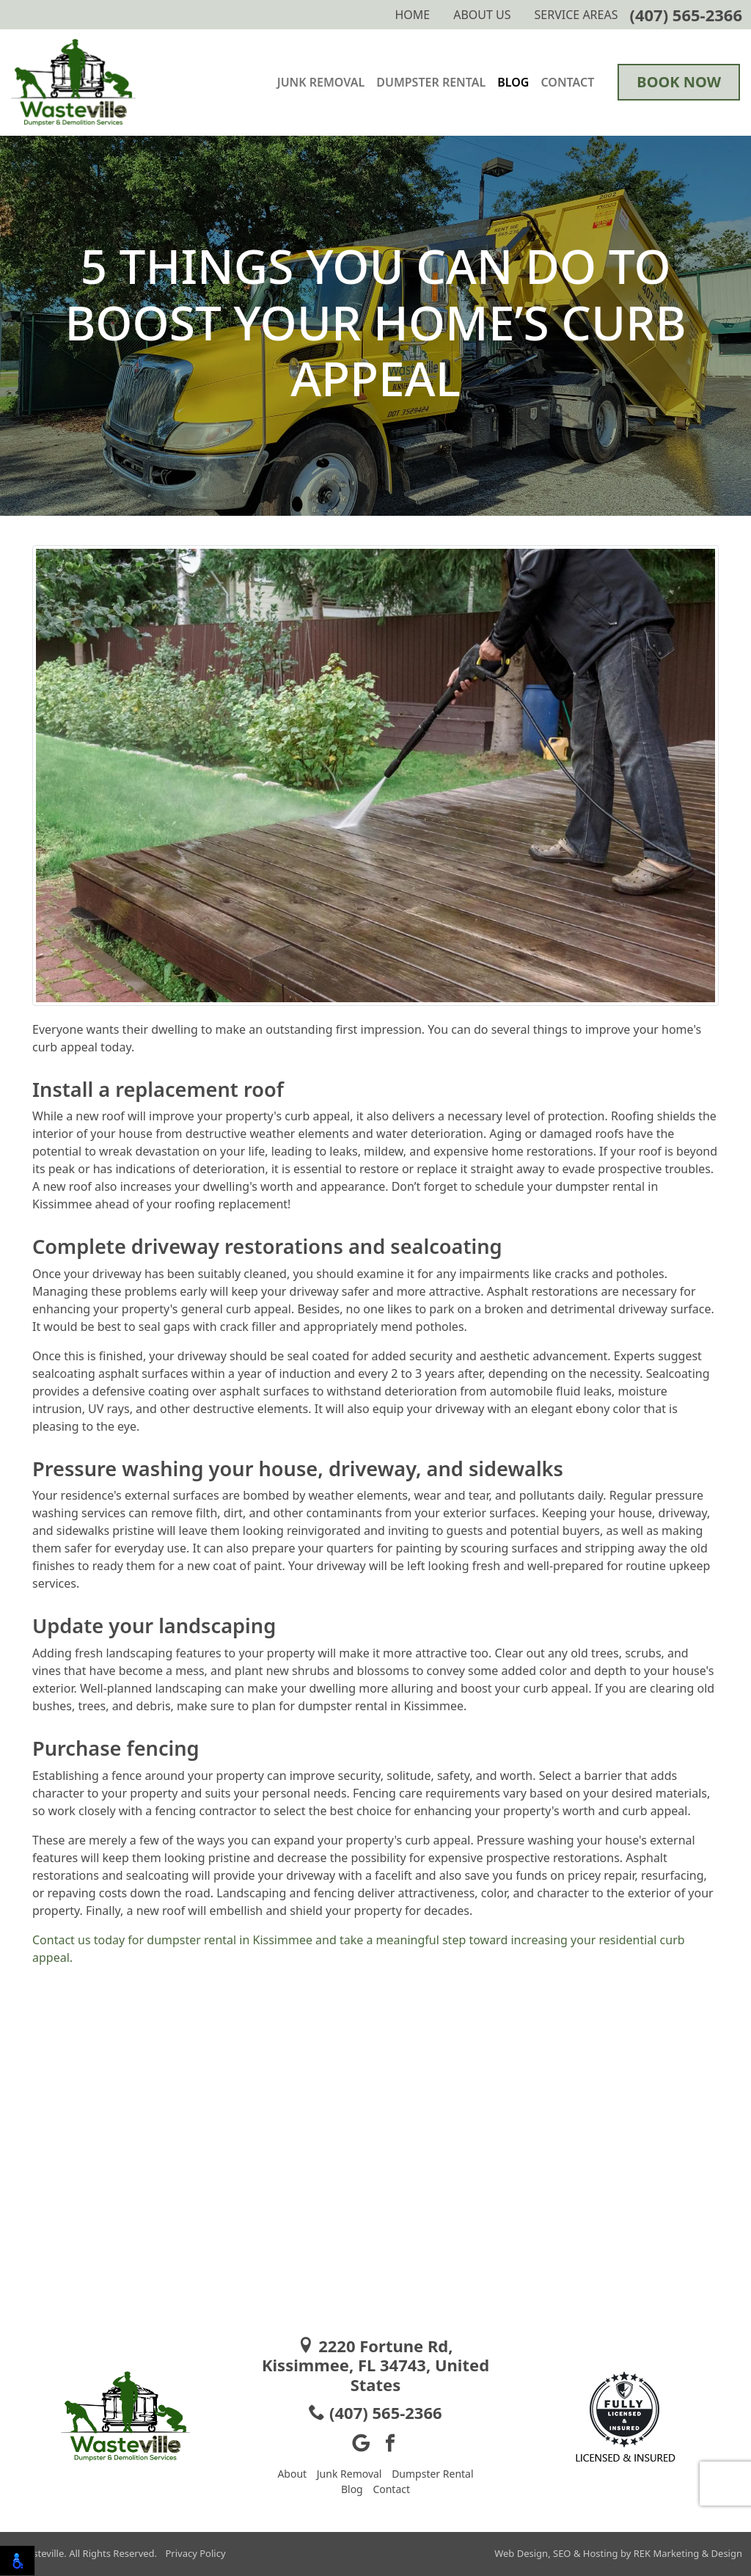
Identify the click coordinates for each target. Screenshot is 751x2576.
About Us (481, 15)
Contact (567, 82)
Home (412, 15)
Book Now (679, 82)
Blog (513, 82)
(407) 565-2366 (685, 15)
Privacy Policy (195, 2553)
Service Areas (576, 15)
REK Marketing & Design (688, 2553)
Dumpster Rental (431, 82)
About (292, 2474)
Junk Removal (321, 82)
